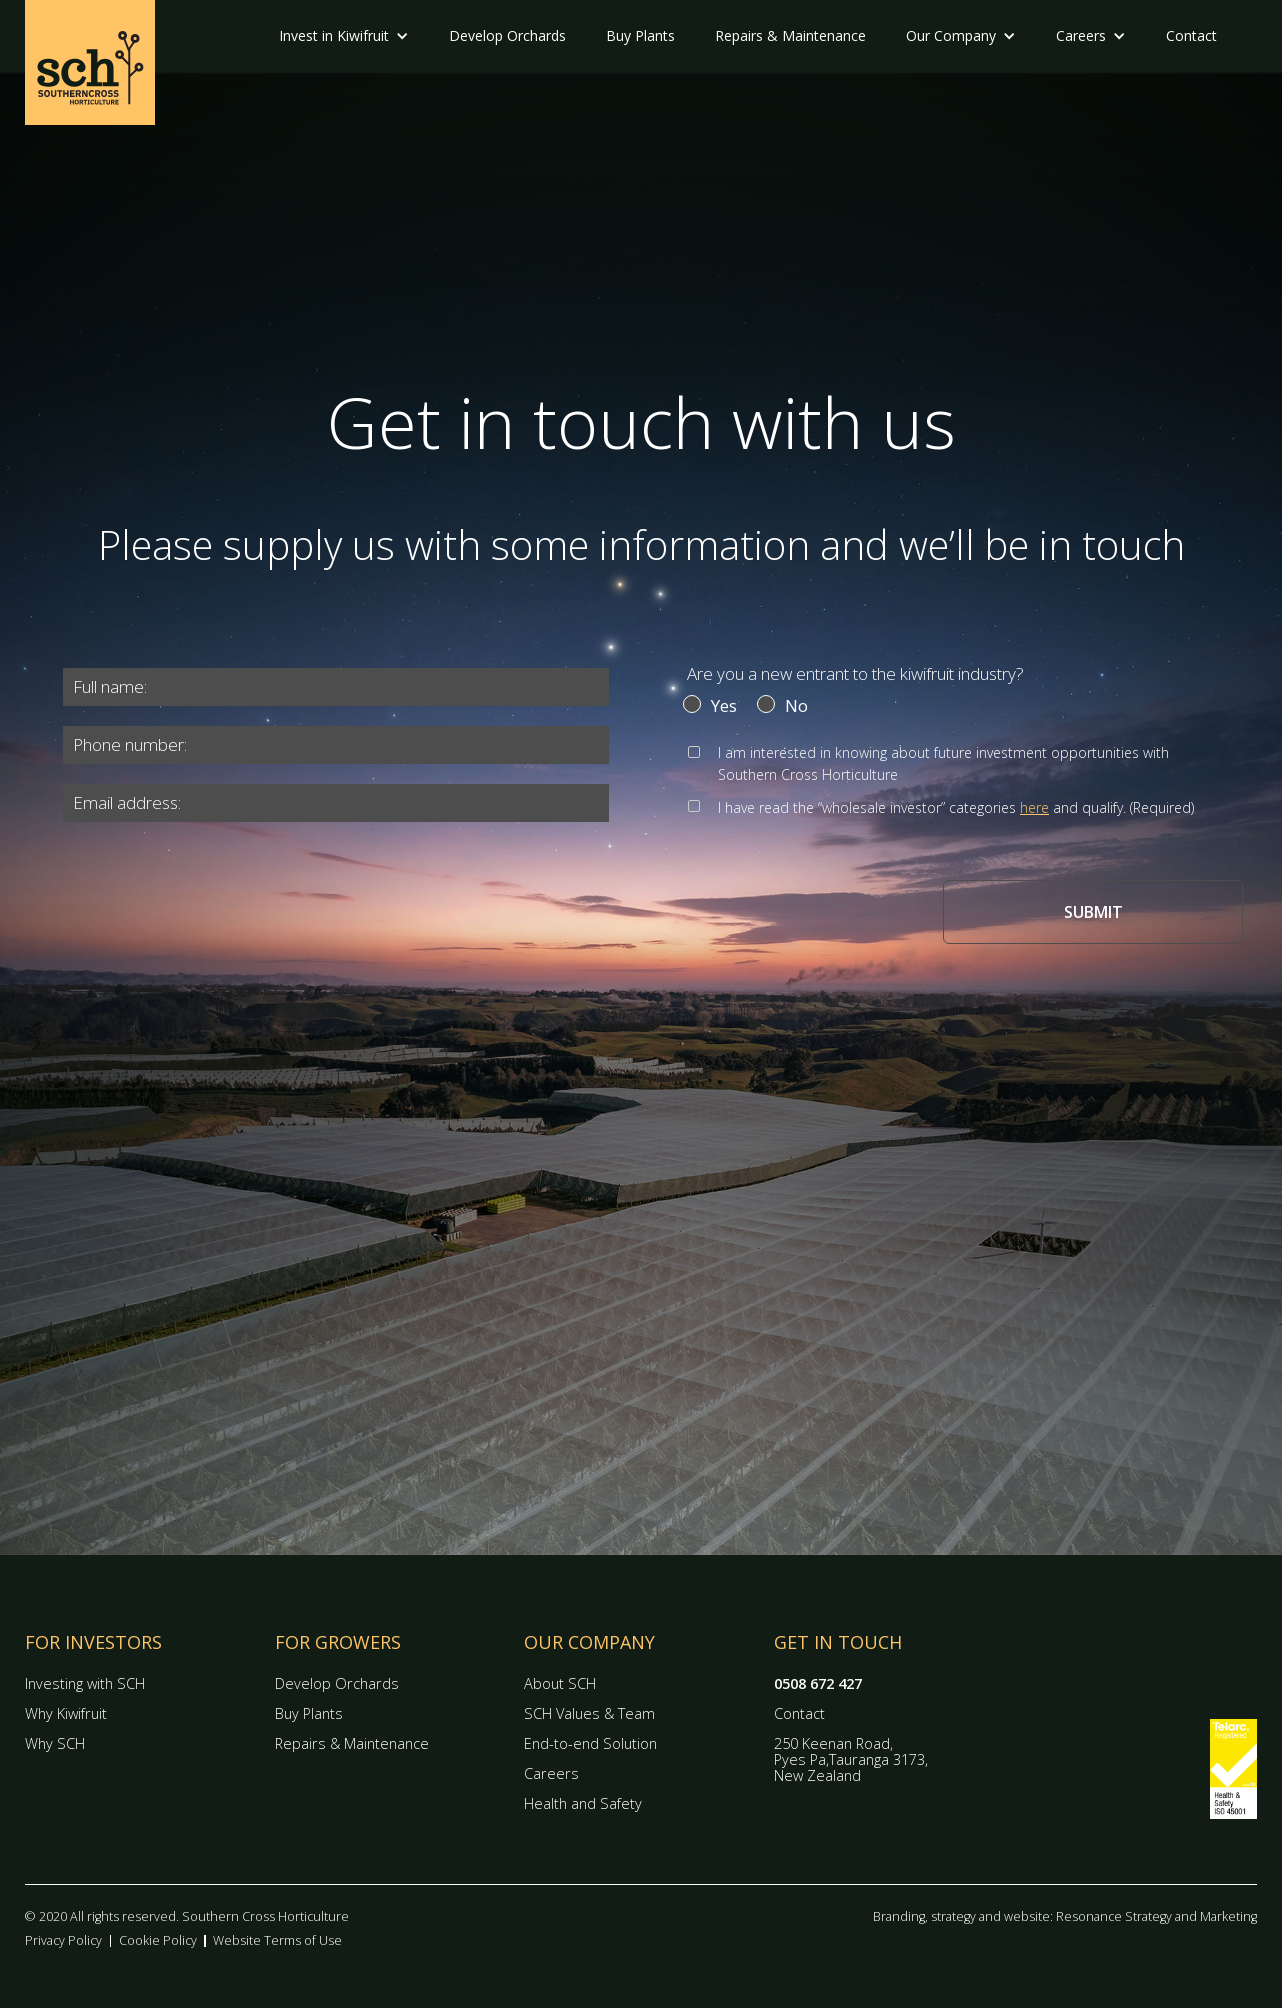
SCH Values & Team (589, 1713)
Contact (1191, 35)
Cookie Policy (158, 1940)
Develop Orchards (507, 35)
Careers (551, 1773)
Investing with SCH (85, 1683)
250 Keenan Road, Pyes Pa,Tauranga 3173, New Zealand (851, 1759)
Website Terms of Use (277, 1940)
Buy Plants (640, 35)
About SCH (560, 1683)
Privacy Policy (63, 1940)
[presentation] (191, 898)
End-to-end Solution (590, 1743)
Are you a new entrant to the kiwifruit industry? (855, 674)
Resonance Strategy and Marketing (1156, 1916)
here (1034, 807)
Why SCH (55, 1743)
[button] (344, 36)
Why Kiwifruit (66, 1713)
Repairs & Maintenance (790, 35)
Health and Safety (583, 1803)
